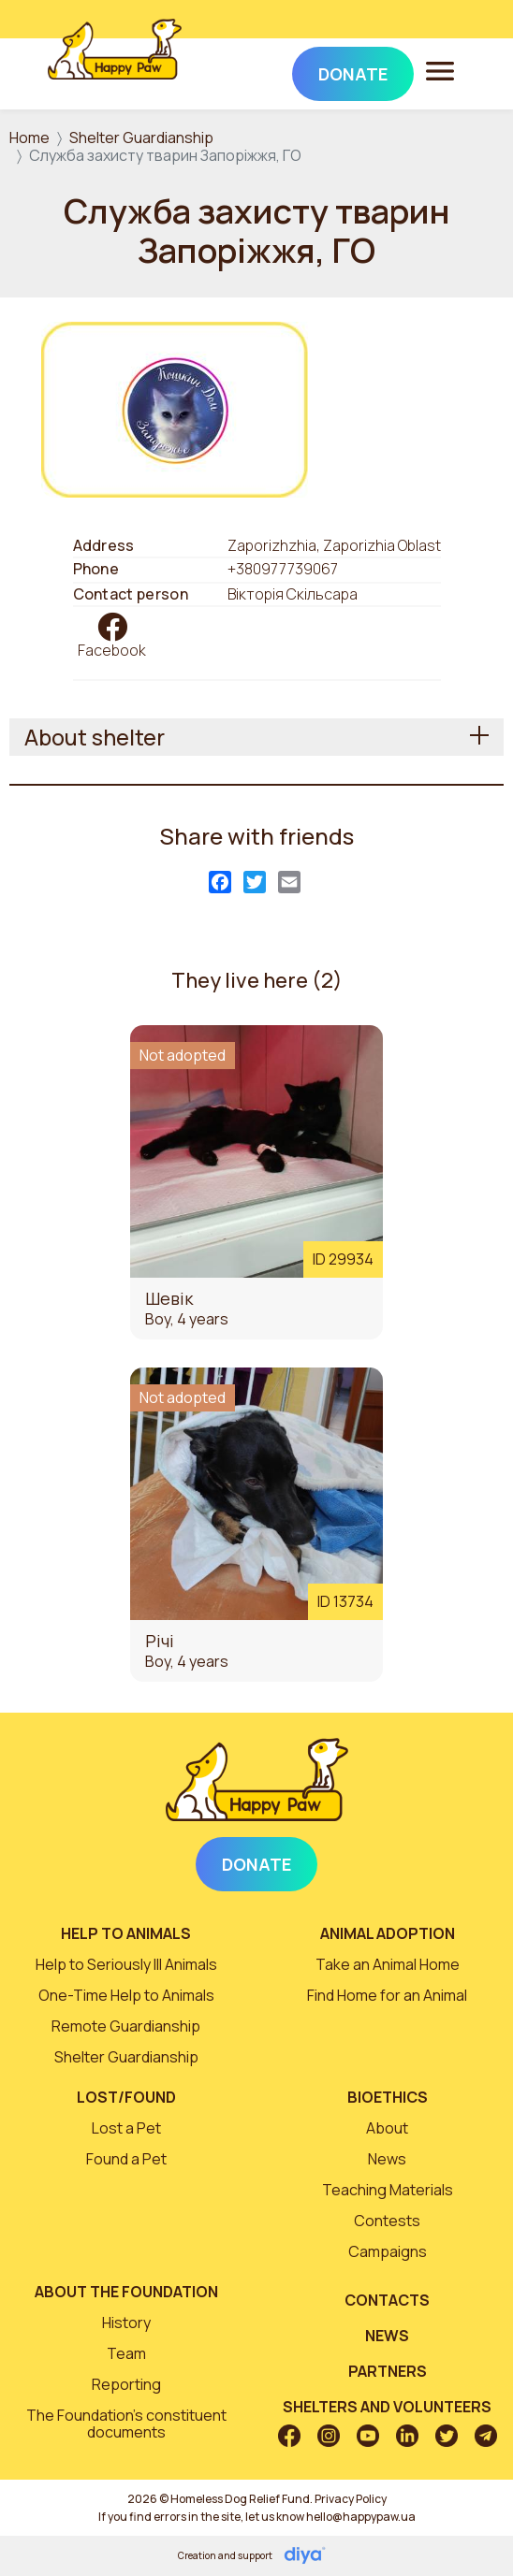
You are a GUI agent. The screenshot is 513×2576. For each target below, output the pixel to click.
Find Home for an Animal (387, 1995)
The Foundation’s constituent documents (126, 2423)
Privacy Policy (351, 2499)
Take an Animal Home (387, 1964)
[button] (174, 408)
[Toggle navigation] (440, 70)
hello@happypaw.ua (361, 2517)
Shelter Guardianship (141, 137)
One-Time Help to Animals (126, 1995)
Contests (387, 2220)
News (387, 2159)
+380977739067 (282, 568)
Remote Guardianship (125, 2026)
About (387, 2128)
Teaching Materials (387, 2189)
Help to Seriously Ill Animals (126, 1964)
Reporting (126, 2384)
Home (29, 137)
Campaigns (387, 2251)
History (126, 2322)
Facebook (112, 650)
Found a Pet (126, 2159)
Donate (256, 1864)
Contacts (387, 2300)
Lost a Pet (126, 2128)
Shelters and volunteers (387, 2406)
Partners (387, 2371)
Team (126, 2353)
